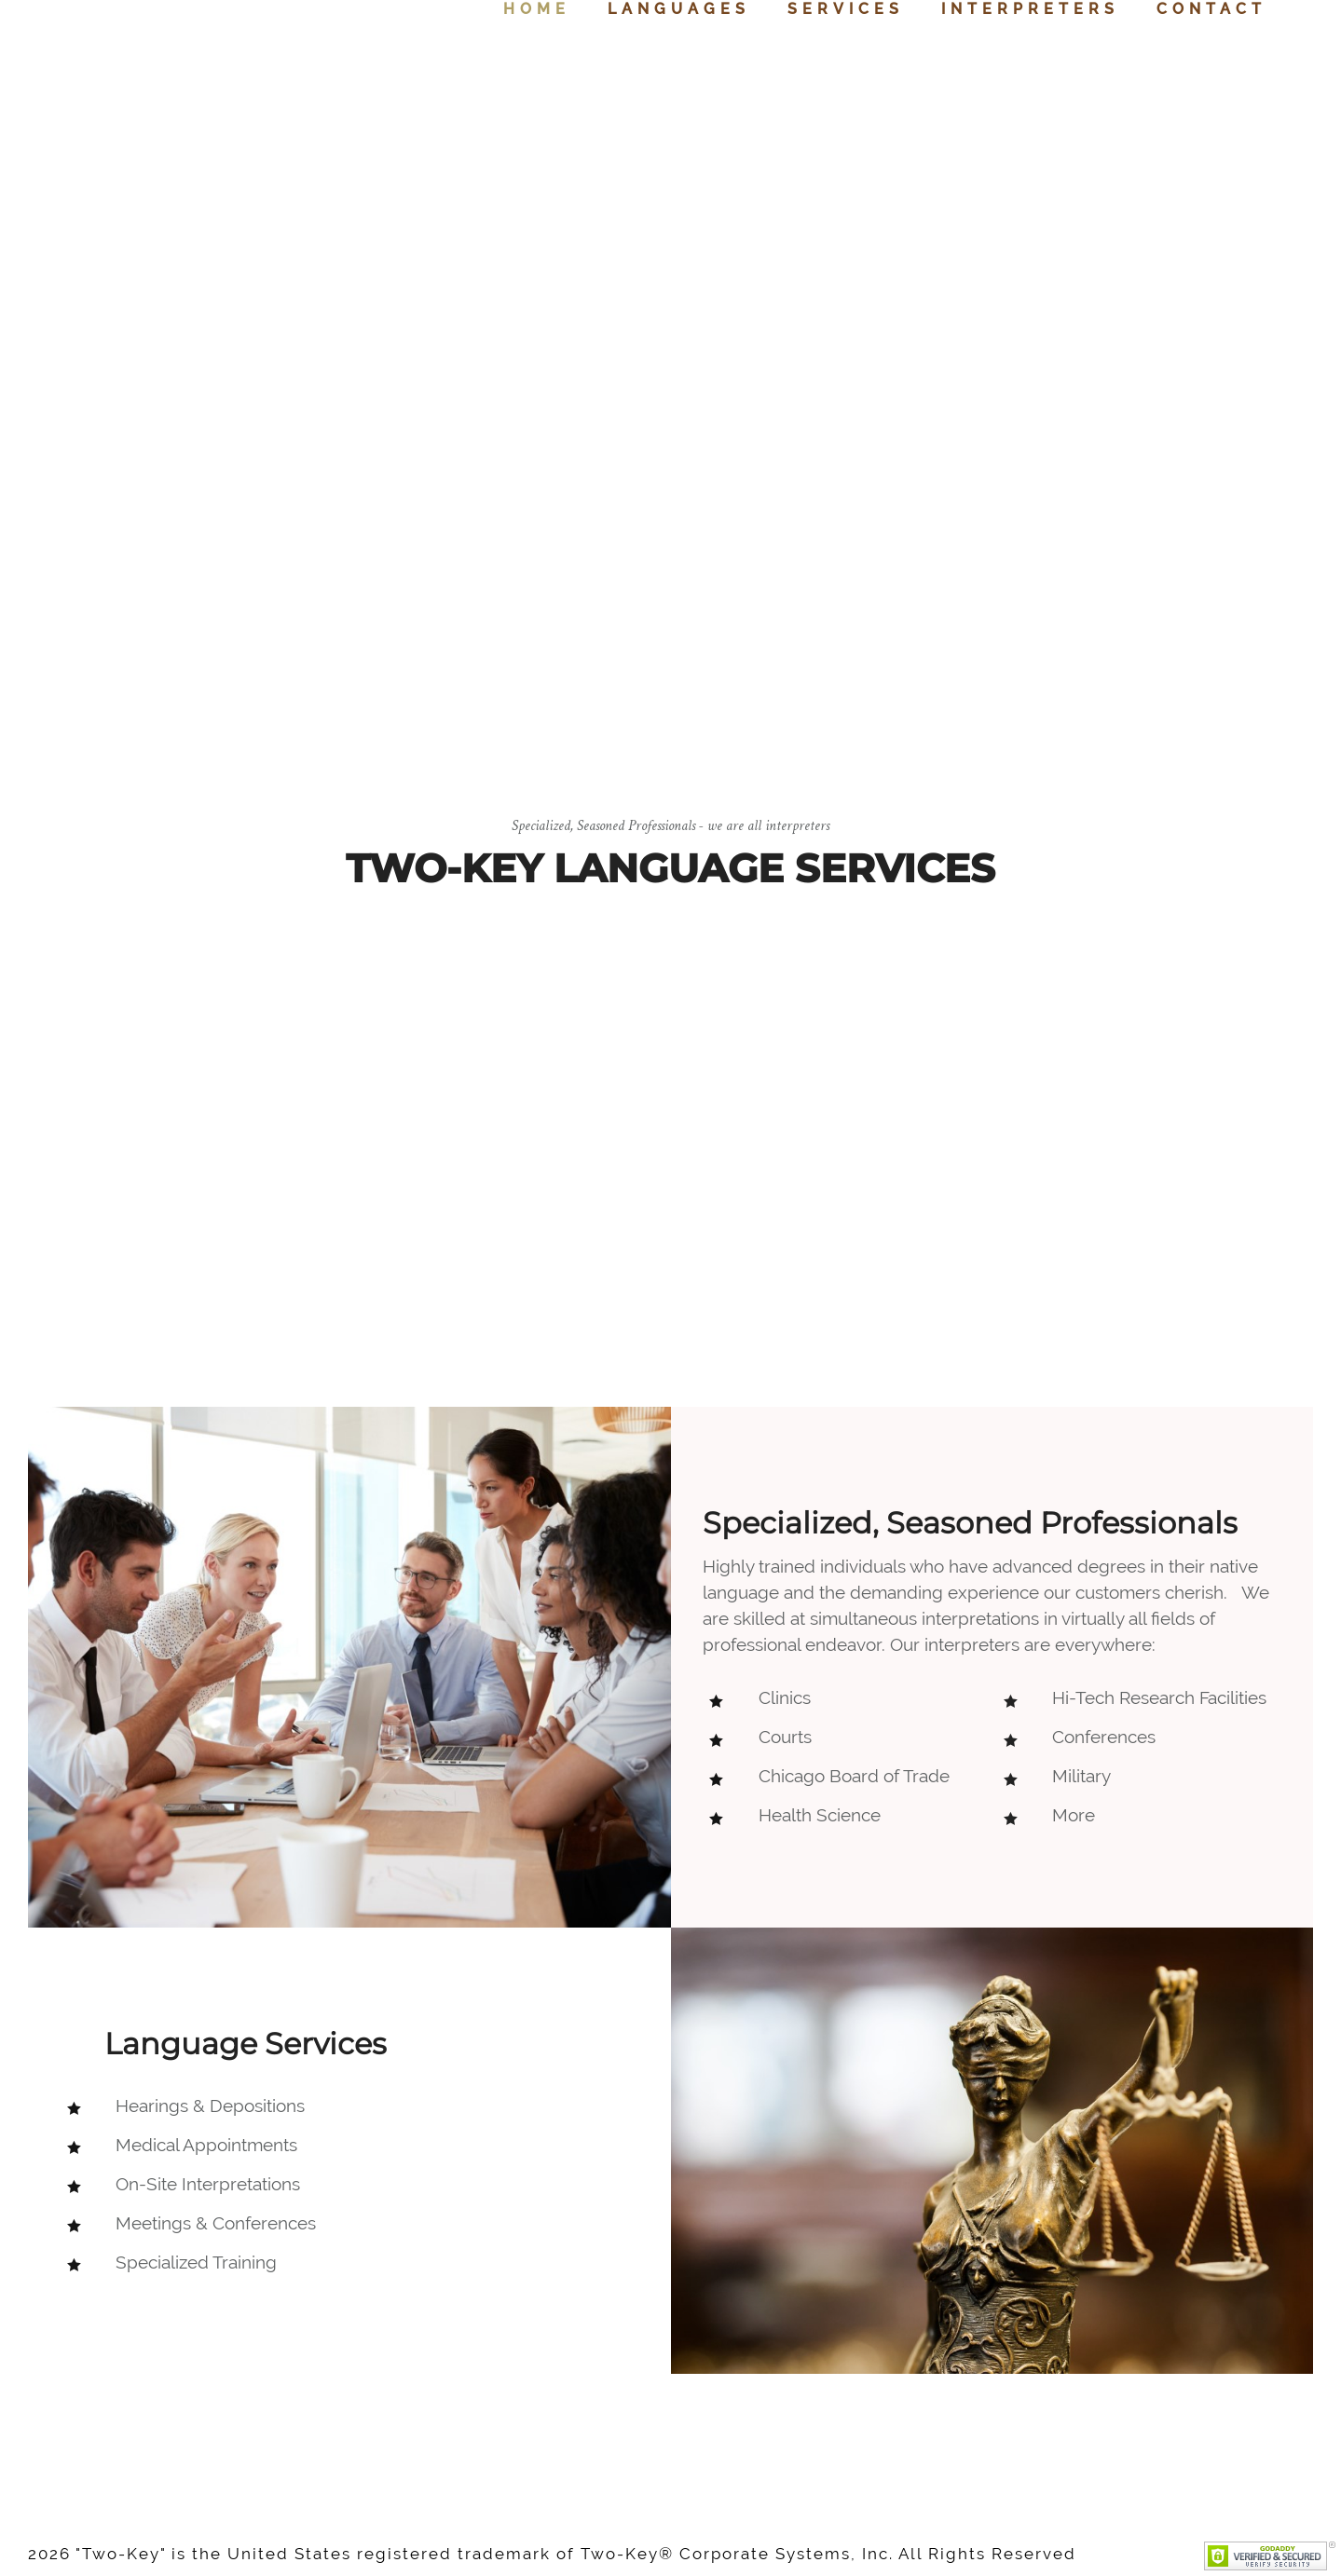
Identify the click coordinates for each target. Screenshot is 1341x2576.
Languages (679, 9)
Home (536, 9)
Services (845, 9)
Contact (1211, 9)
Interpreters (1030, 9)
